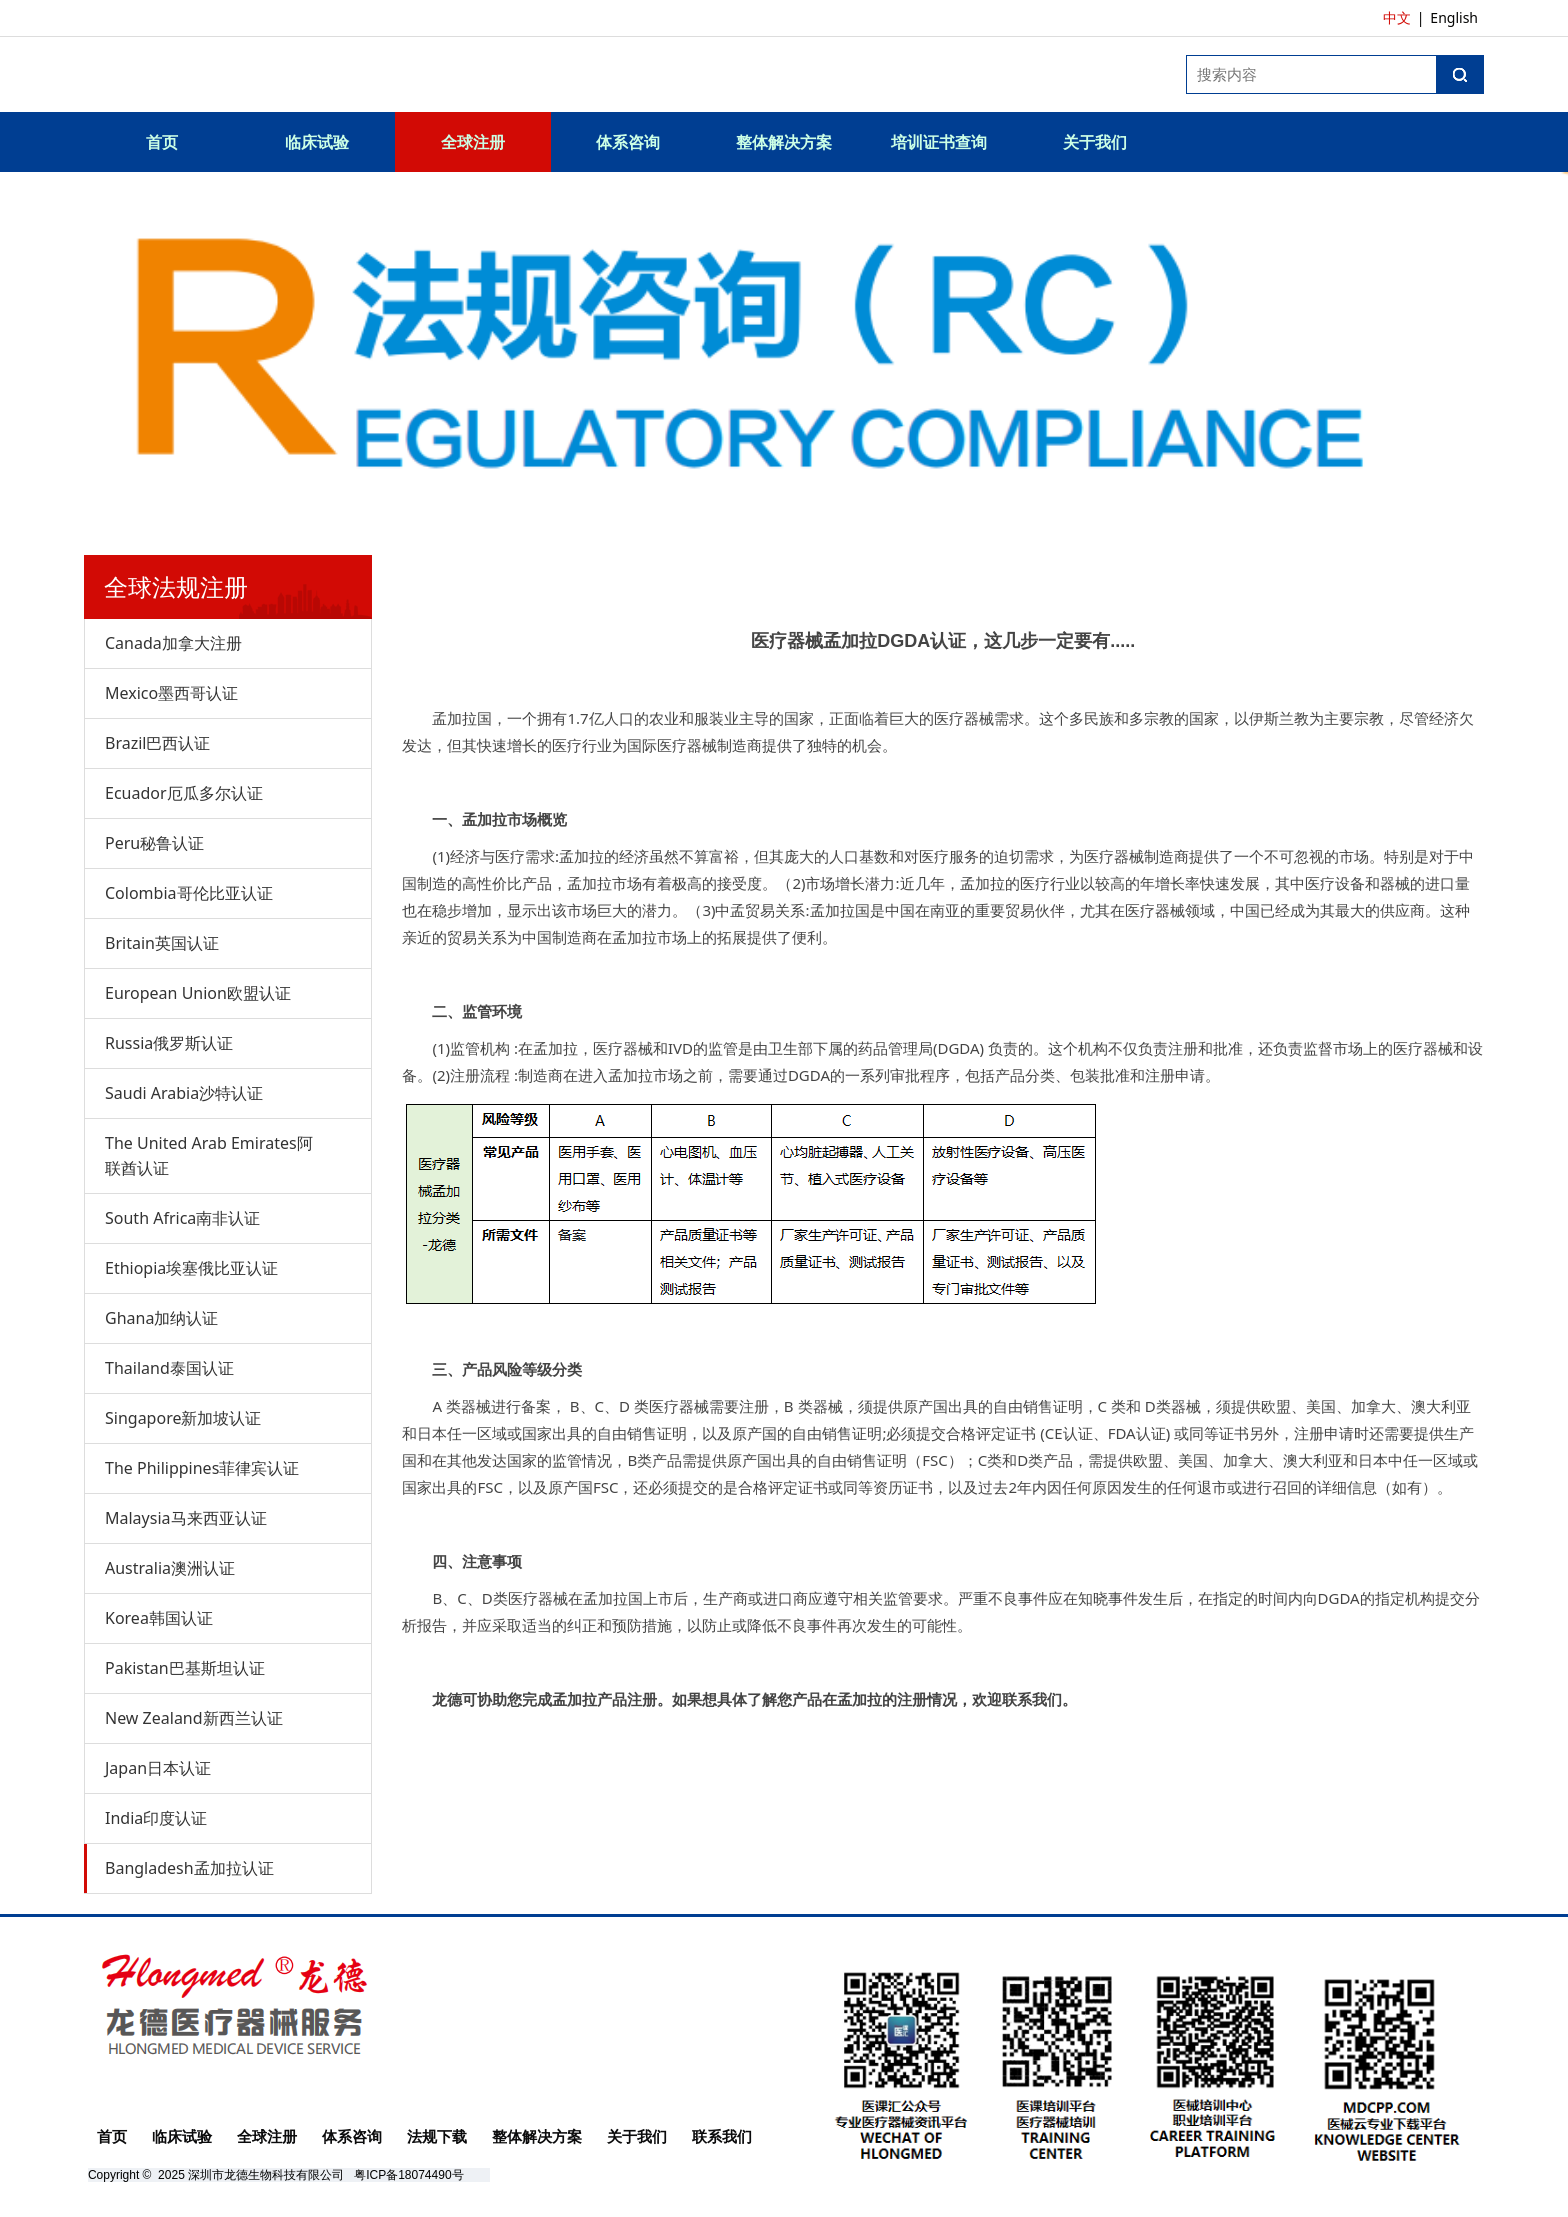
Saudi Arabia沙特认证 (184, 1093)
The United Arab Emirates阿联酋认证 (209, 1155)
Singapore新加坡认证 (183, 1418)
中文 (1397, 17)
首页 (162, 142)
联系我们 (722, 2136)
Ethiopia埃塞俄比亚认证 (191, 1268)
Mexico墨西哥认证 (171, 693)
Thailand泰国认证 (169, 1368)
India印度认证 (156, 1818)
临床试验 (317, 142)
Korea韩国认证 (159, 1618)
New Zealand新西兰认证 (194, 1718)
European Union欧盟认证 (198, 993)
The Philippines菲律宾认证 (202, 1468)
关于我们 (1095, 142)
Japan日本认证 (158, 1768)
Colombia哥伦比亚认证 (189, 893)
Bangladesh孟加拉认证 (189, 1868)
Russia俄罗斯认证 (169, 1043)
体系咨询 (628, 142)
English (1454, 17)
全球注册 (473, 142)
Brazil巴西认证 (157, 743)
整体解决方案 (784, 142)
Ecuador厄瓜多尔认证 (184, 793)
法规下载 (437, 2136)
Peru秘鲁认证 (154, 843)
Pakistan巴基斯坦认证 (185, 1668)
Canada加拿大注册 (173, 643)
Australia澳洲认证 (170, 1568)
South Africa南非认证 (182, 1218)
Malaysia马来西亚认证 (186, 1518)
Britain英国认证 (162, 943)
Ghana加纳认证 (161, 1318)
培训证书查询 (939, 142)
